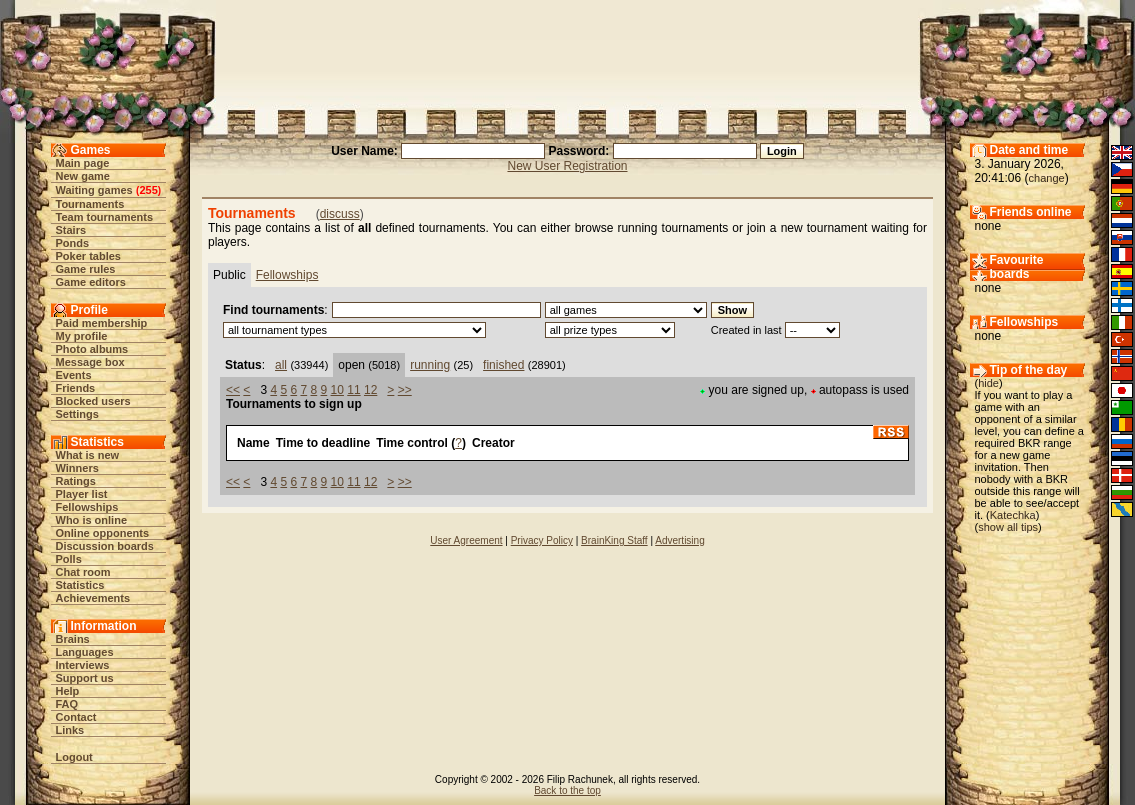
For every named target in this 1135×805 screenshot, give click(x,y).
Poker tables (88, 256)
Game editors (91, 282)
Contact (76, 717)
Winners (77, 468)
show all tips (1008, 527)
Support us (85, 678)
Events (74, 375)
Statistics (80, 585)
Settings (77, 414)
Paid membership (102, 323)
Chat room (83, 572)
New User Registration (567, 166)
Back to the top (567, 790)
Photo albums (92, 349)
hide (988, 383)
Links (70, 730)
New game (83, 176)
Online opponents (103, 533)
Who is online (92, 520)
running (430, 365)
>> (405, 390)
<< (233, 390)
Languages (85, 652)
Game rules (86, 269)
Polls (69, 559)
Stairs (71, 230)
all (281, 365)
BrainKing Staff (614, 540)
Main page (83, 163)
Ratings (76, 481)
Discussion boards (105, 546)
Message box (90, 362)
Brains (73, 639)
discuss (340, 214)
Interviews (83, 665)
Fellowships (87, 507)
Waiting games (94, 190)
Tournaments (90, 204)
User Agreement (466, 540)
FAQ (67, 704)
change (1047, 178)
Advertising (679, 540)
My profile (82, 336)
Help (68, 691)
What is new (88, 455)
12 (370, 390)
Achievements (93, 598)
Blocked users (93, 401)
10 (337, 390)
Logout (74, 757)
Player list (82, 494)
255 (148, 190)
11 (353, 390)
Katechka (1013, 515)
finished (503, 365)
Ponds (73, 243)
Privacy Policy (542, 540)
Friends (76, 388)
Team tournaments (105, 217)
